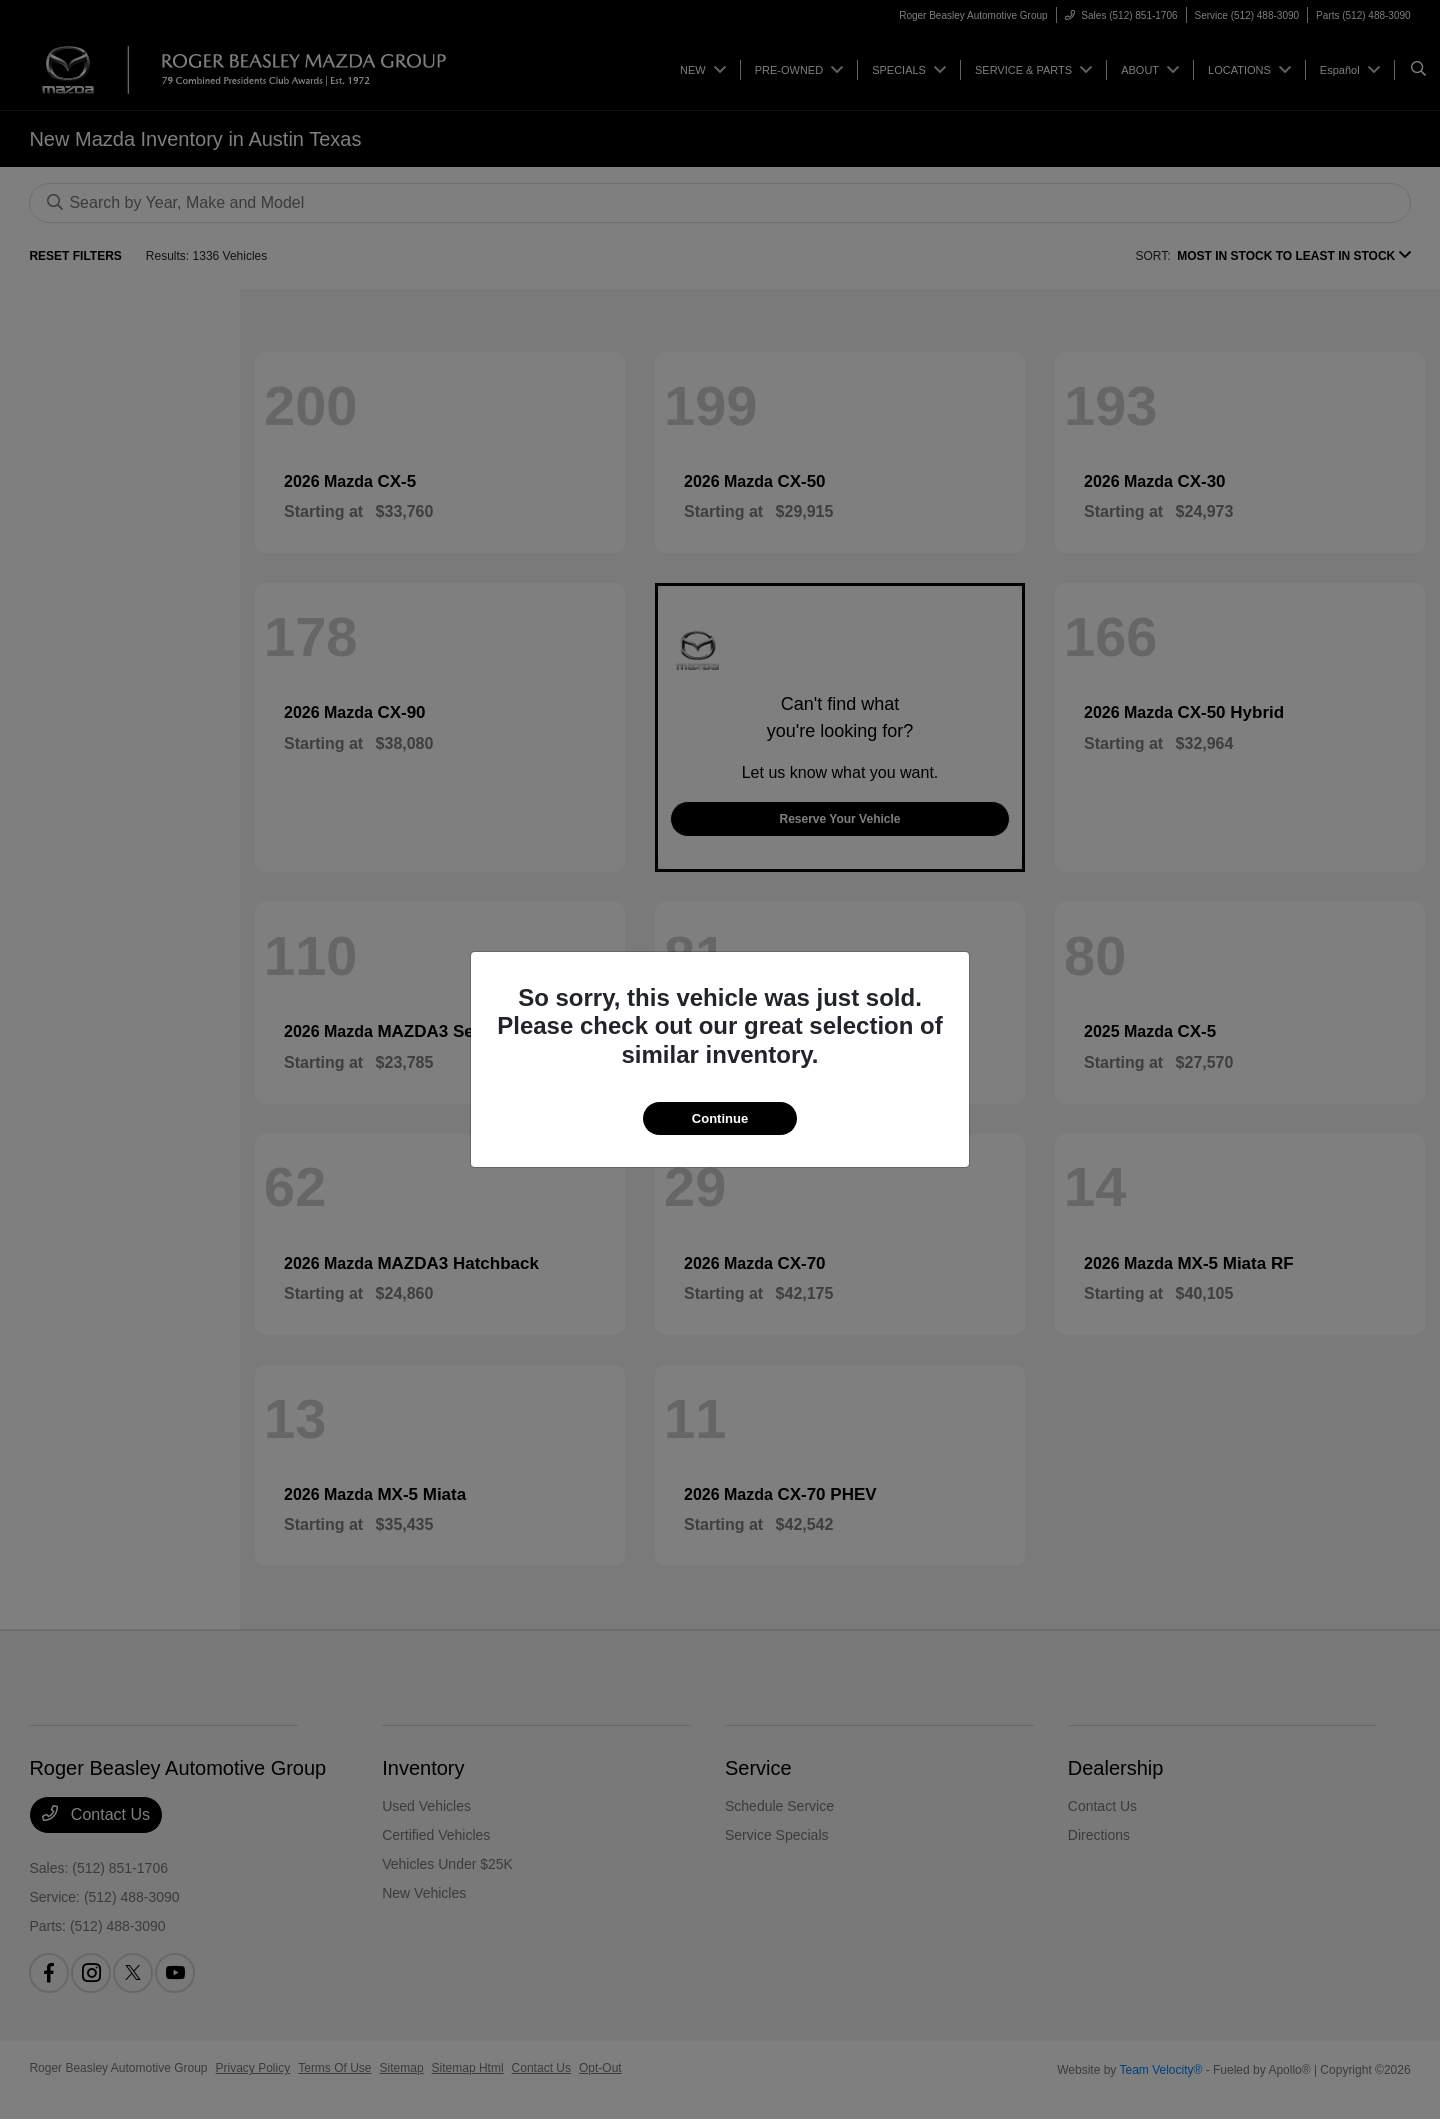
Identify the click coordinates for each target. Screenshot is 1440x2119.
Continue (720, 1118)
